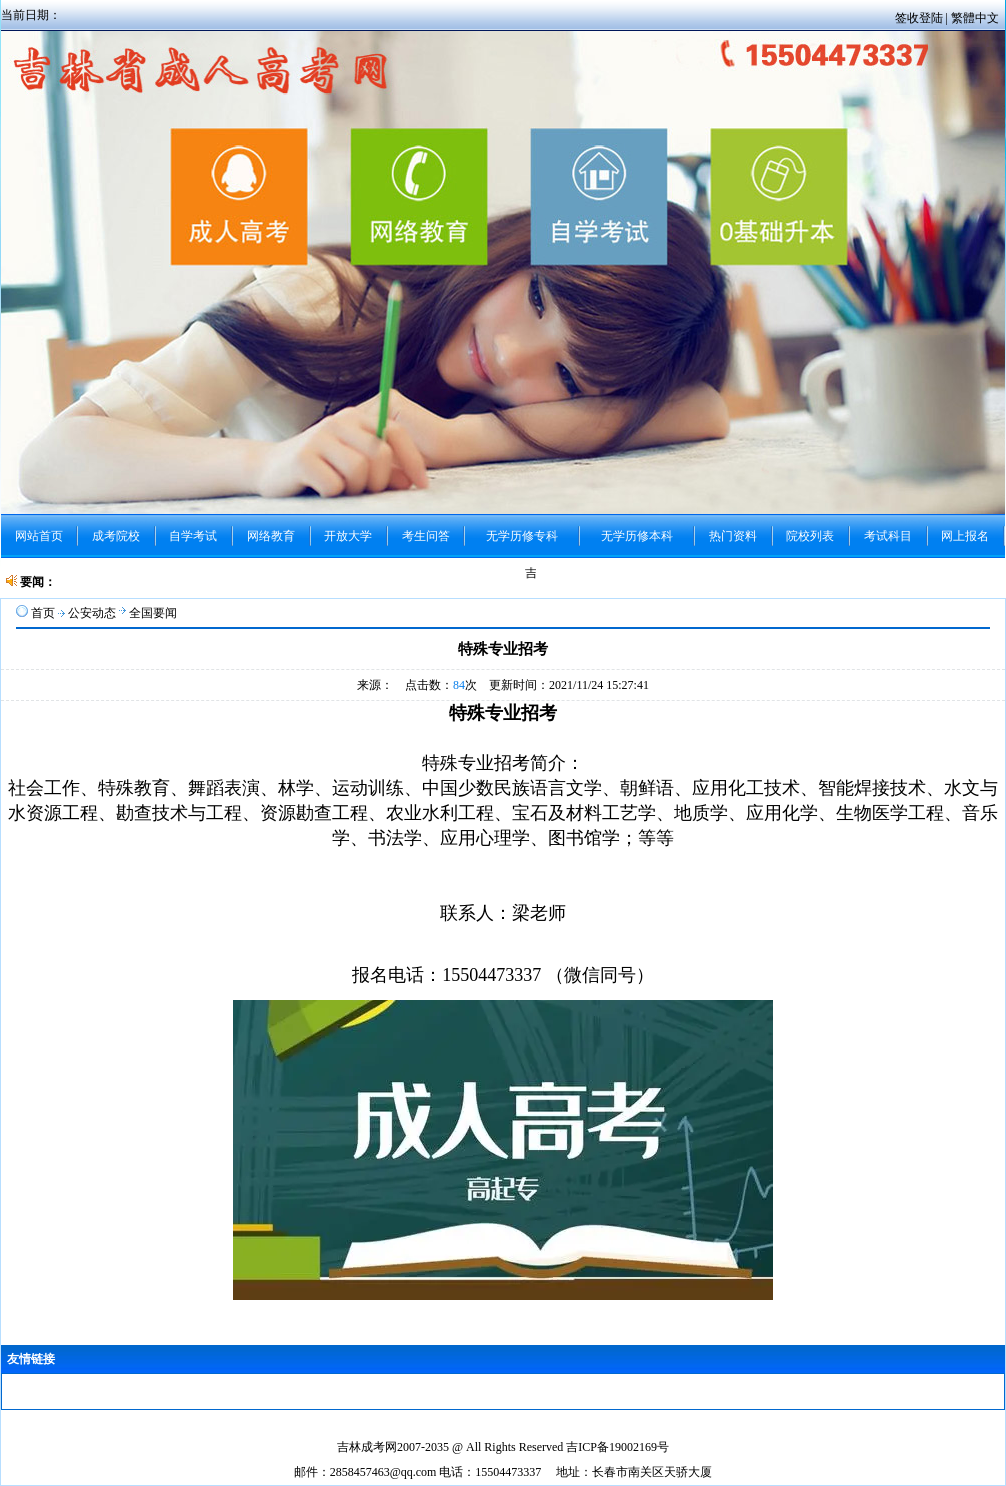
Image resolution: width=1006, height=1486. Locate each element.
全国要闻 (153, 613)
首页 (43, 613)
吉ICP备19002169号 (617, 1447)
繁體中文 (975, 18)
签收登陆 (920, 18)
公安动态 (92, 613)
